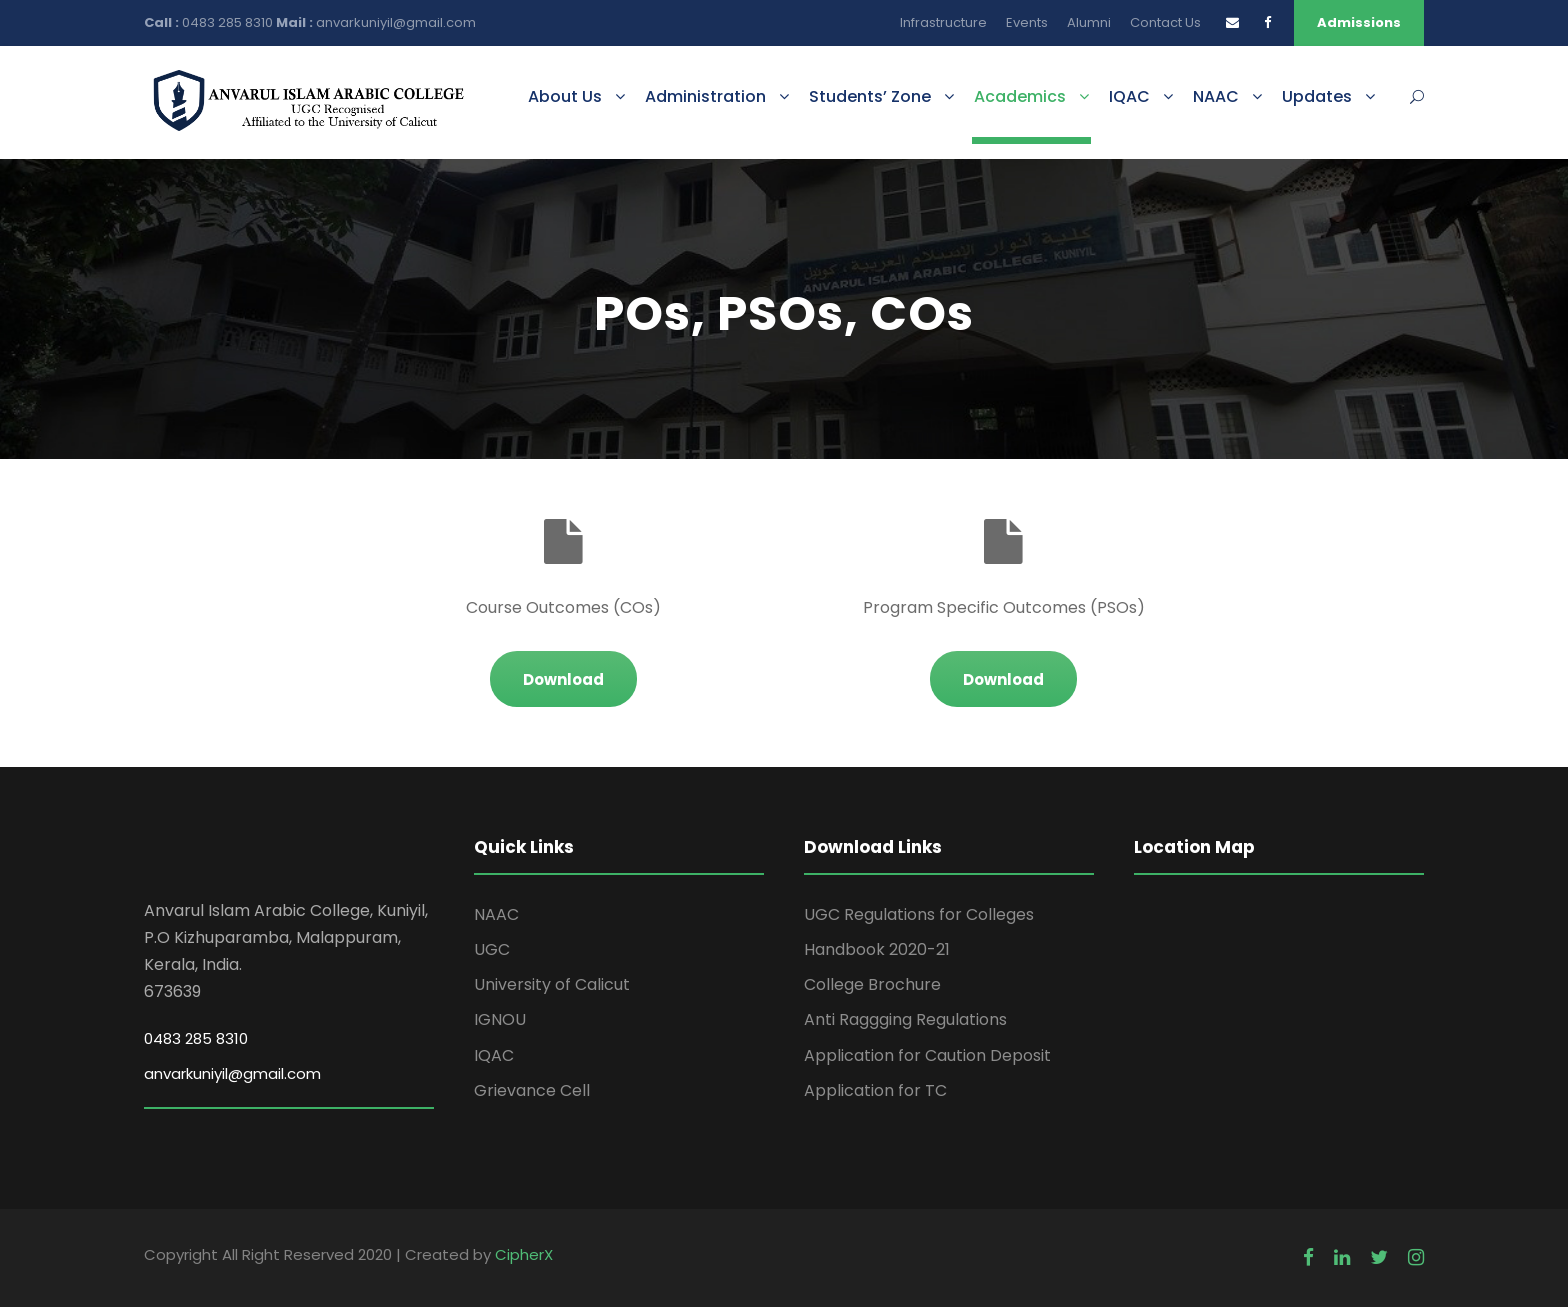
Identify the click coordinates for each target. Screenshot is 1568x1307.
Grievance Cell (532, 1090)
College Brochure (872, 984)
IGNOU (500, 1019)
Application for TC (875, 1090)
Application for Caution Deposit (927, 1055)
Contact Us (1165, 22)
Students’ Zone (870, 96)
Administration (705, 96)
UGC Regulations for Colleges (919, 914)
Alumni (1089, 22)
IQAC (1129, 96)
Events (1027, 22)
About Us (565, 96)
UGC (492, 949)
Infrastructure (943, 22)
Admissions (1359, 22)
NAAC (1216, 96)
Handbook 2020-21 (877, 949)
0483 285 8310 (229, 22)
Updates (1317, 96)
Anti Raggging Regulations (905, 1019)
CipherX (524, 1254)
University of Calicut (552, 984)
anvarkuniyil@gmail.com (396, 22)
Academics (1020, 96)
